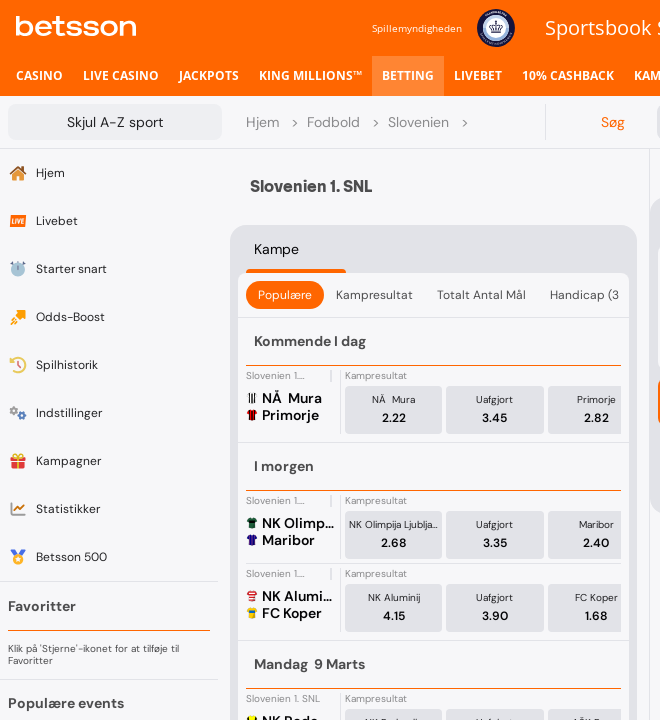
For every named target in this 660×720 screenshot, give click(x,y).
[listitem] (39, 76)
